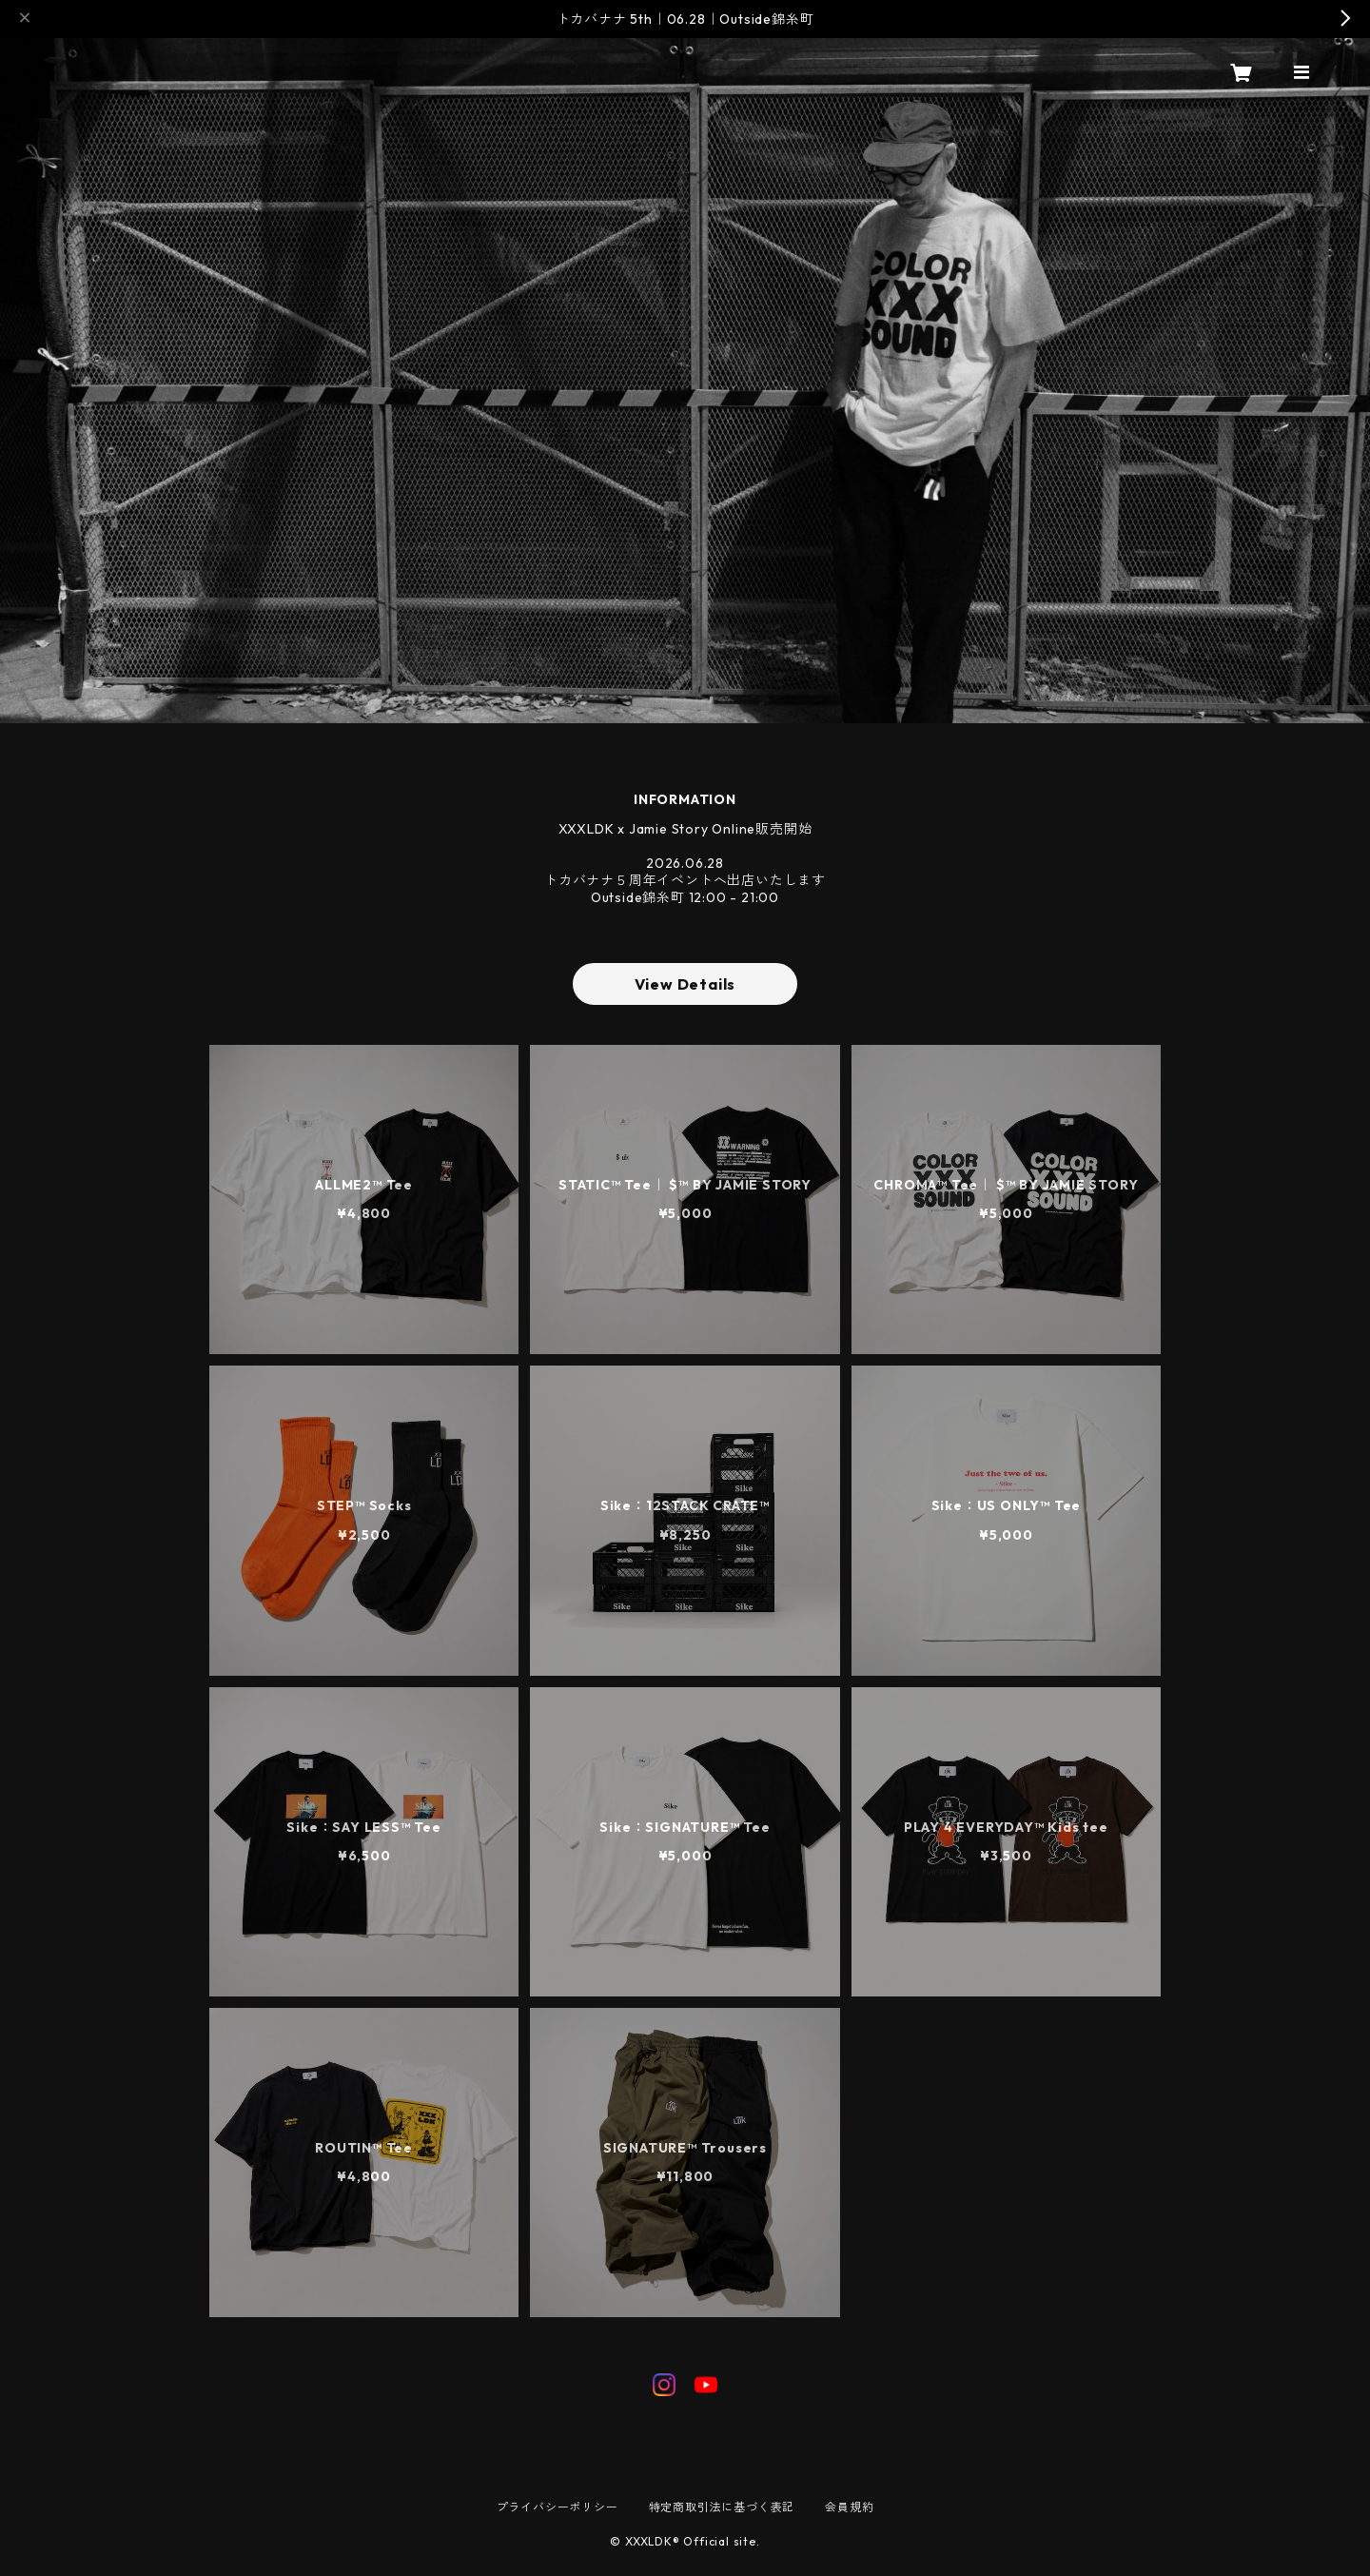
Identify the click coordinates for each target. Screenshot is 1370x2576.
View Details (685, 983)
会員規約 (849, 2507)
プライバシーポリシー (557, 2507)
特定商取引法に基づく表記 (722, 2507)
